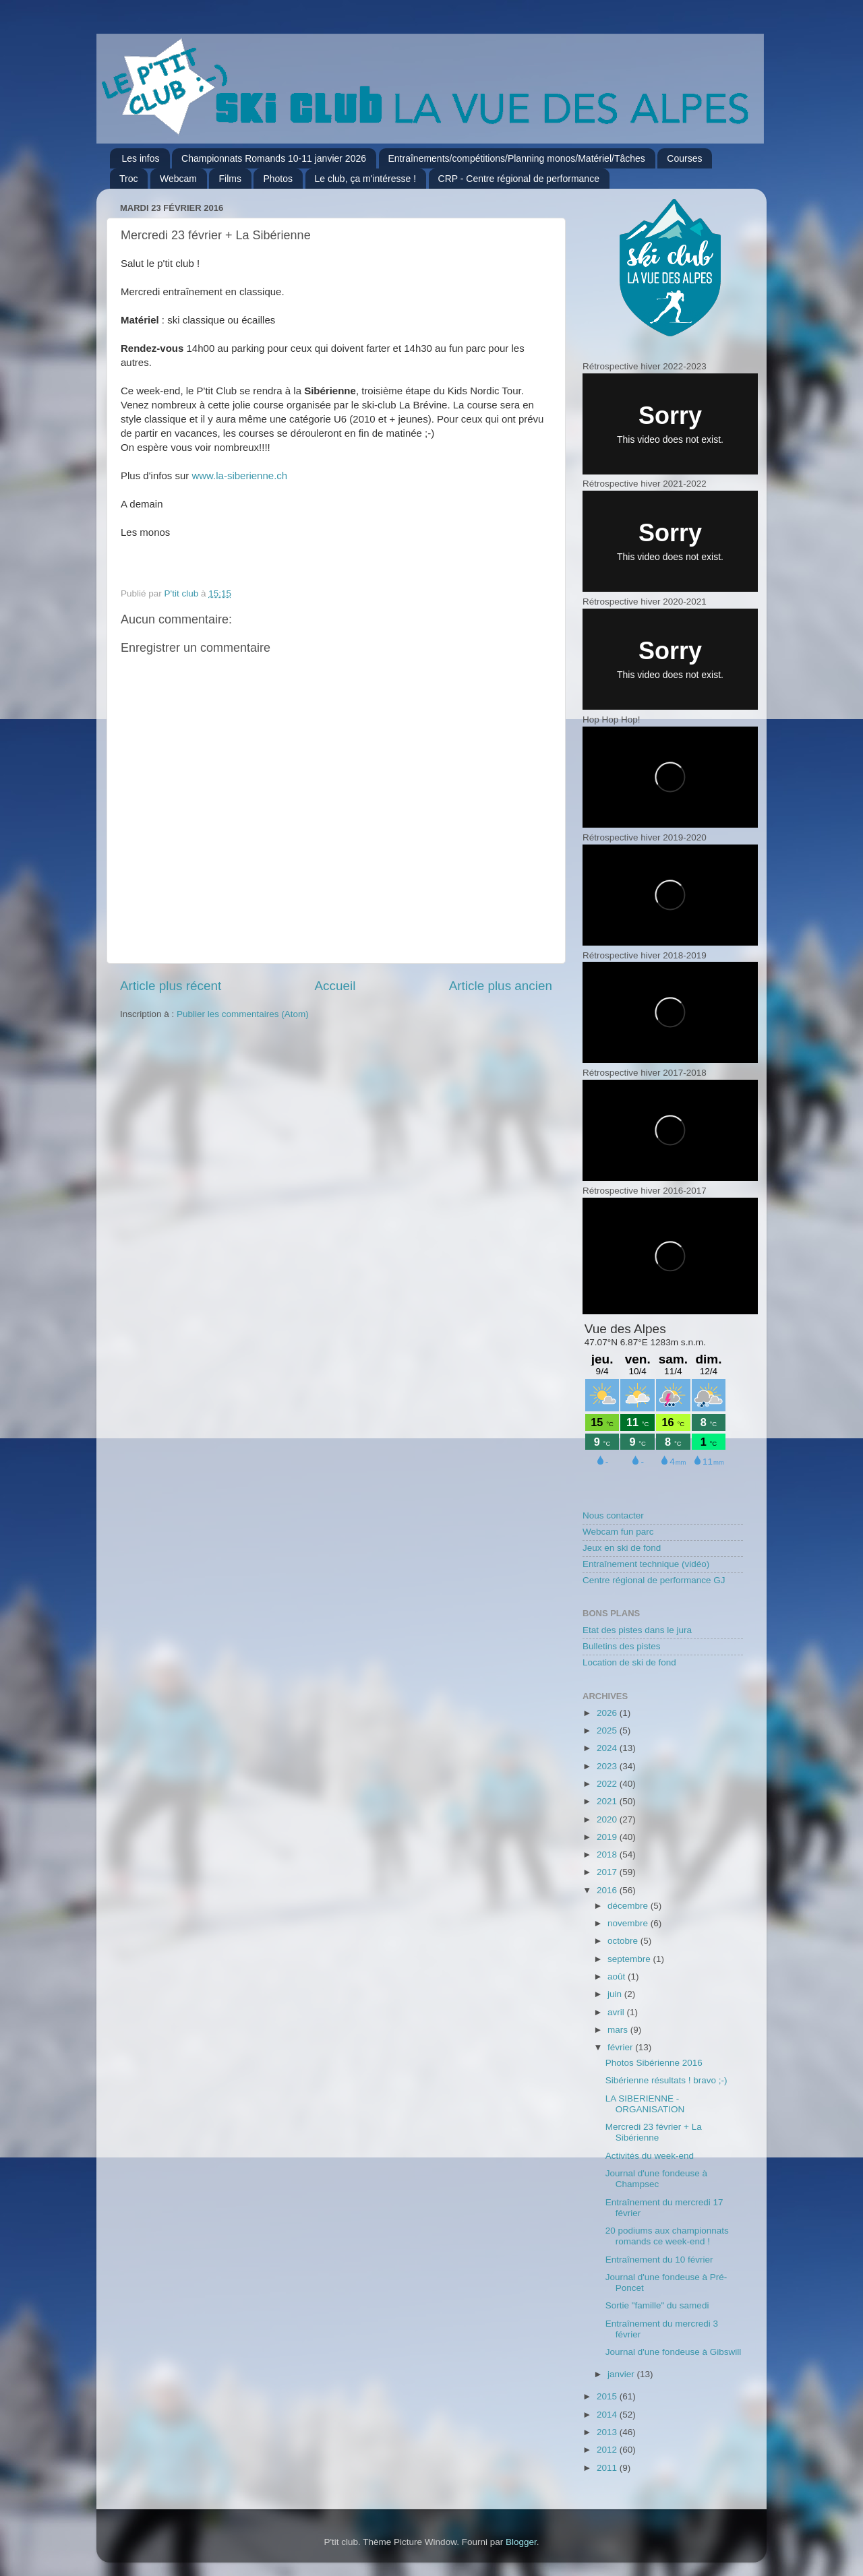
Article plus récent (170, 986)
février (621, 2047)
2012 (608, 2450)
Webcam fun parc (618, 1532)
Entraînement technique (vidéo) (646, 1564)
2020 (608, 1819)
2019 (608, 1837)
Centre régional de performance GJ (654, 1580)
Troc (128, 178)
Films (229, 178)
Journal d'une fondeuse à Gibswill (673, 2352)
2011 (608, 2468)
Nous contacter (613, 1515)
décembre (629, 1906)
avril (617, 2012)
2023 (608, 1766)
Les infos (141, 158)
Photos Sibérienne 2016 (654, 2063)
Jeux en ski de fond (622, 1548)
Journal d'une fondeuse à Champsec (656, 2178)
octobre (624, 1941)
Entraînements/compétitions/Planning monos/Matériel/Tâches (516, 158)
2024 (608, 1748)
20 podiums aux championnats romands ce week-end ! (667, 2236)
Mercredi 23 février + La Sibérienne (653, 2132)
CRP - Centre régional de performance (518, 178)
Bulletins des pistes (622, 1646)
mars (618, 2030)
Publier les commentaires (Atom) (243, 1014)
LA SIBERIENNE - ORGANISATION (645, 2103)
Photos (278, 178)
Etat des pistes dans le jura (637, 1630)
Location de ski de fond (629, 1662)
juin (615, 1994)
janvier (622, 2374)
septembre (630, 1959)
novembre (629, 1923)
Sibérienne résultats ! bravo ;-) (666, 2080)
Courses (684, 158)
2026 (608, 1713)
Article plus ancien (500, 986)
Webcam (178, 178)
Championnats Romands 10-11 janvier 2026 (273, 158)
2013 (608, 2432)
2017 (608, 1872)
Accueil (334, 986)
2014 (608, 2415)
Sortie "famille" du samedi (657, 2305)
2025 (608, 1730)
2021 (608, 1801)
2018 (608, 1854)
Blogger (521, 2542)
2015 (608, 2396)
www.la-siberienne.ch (239, 475)
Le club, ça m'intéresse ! (366, 178)
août (617, 1976)
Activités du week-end (649, 2156)
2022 (608, 1784)
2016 (608, 1890)
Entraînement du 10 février (659, 2260)
